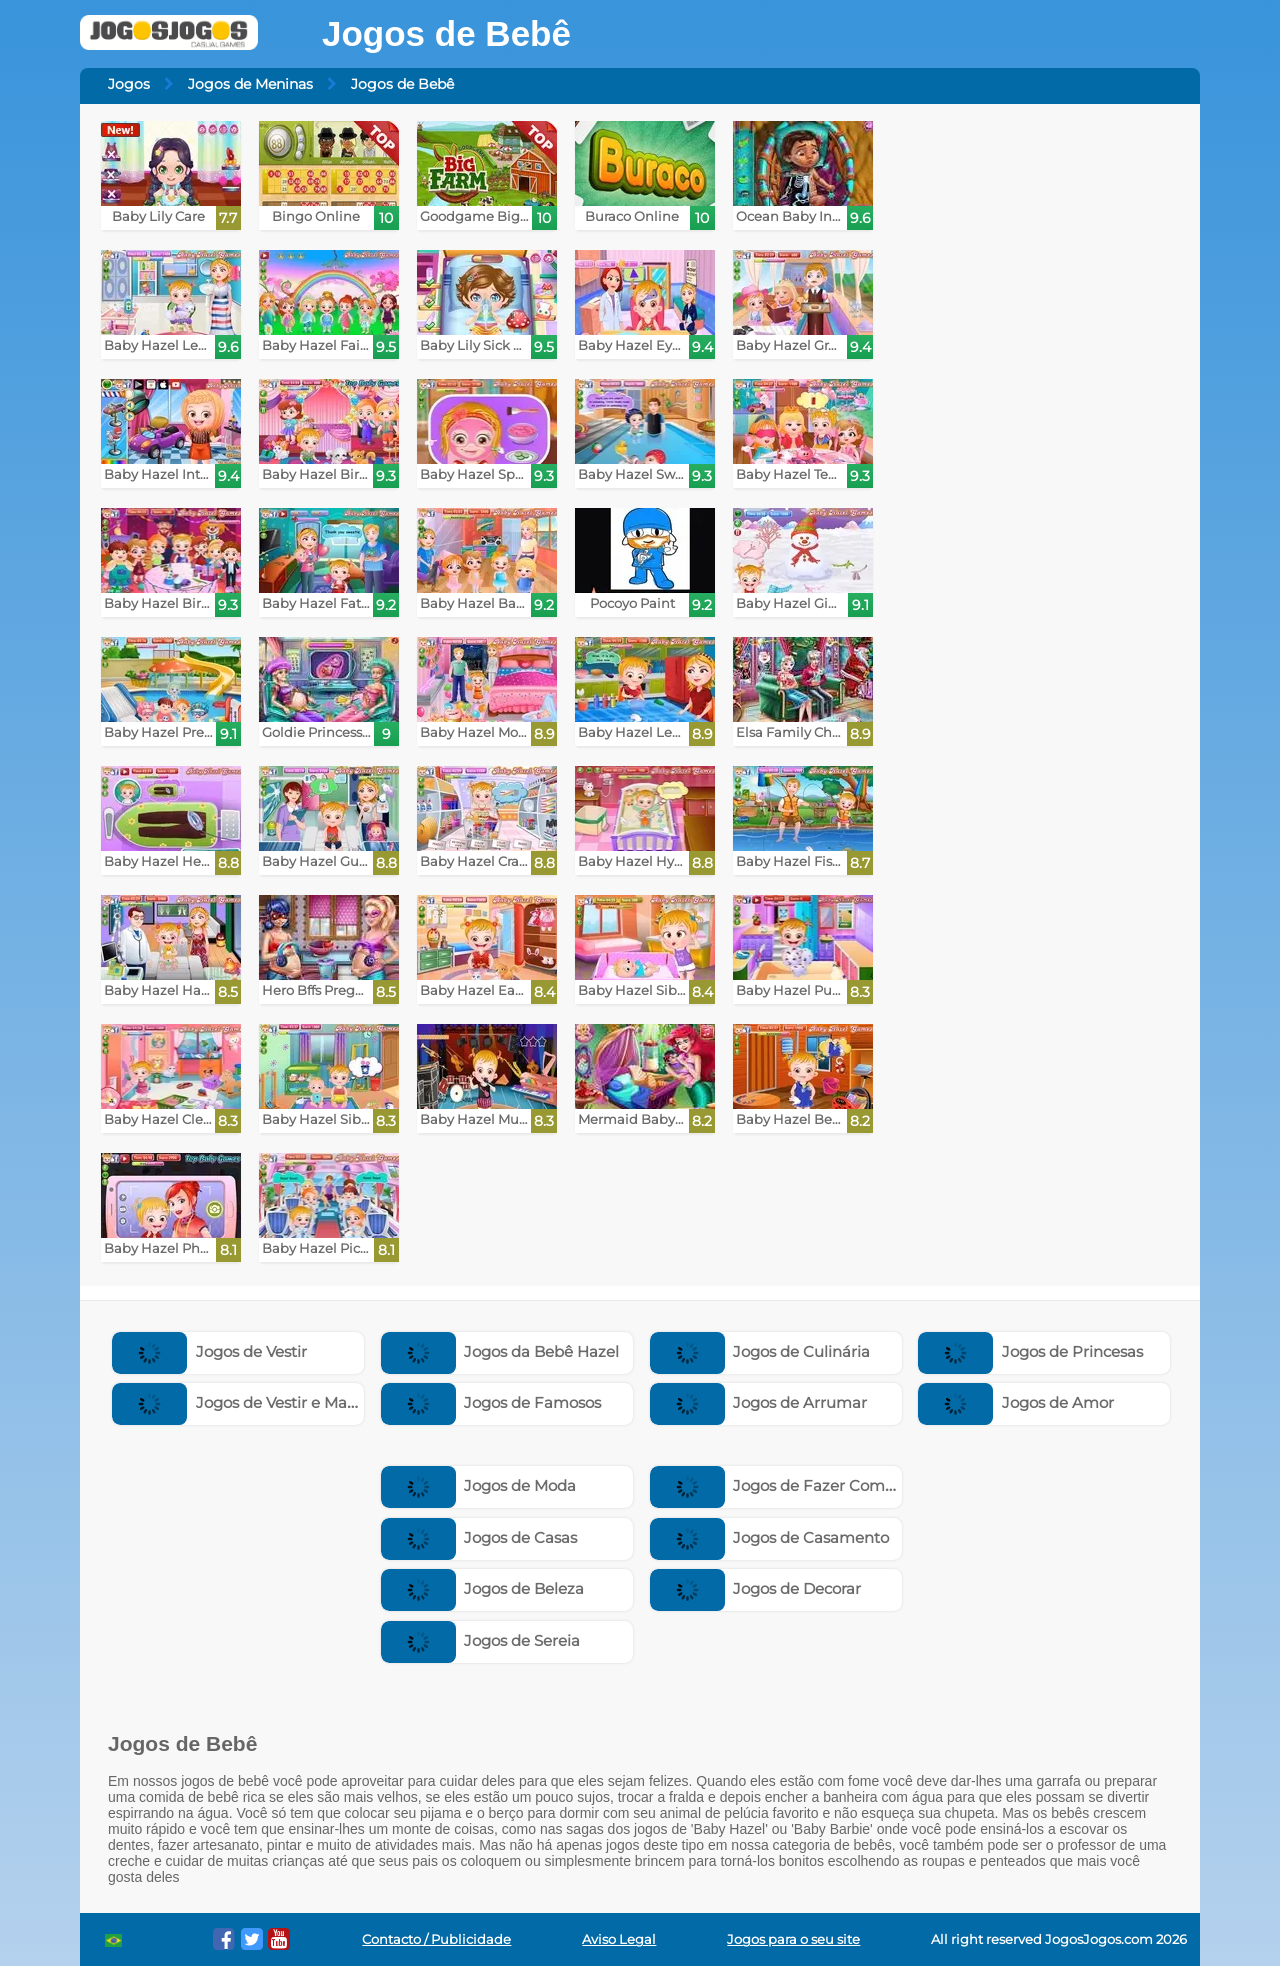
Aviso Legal (619, 1939)
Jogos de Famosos (491, 1402)
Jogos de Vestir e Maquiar (249, 1402)
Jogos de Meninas (250, 84)
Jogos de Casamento (770, 1537)
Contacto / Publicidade (436, 1939)
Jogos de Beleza (483, 1588)
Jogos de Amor (1016, 1402)
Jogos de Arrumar (759, 1402)
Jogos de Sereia (481, 1640)
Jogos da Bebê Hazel (500, 1351)
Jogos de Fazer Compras (783, 1485)
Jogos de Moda (479, 1485)
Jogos (129, 84)
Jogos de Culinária (760, 1351)
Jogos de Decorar (756, 1588)
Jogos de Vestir (209, 1351)
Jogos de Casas (479, 1537)
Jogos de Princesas (1030, 1351)
